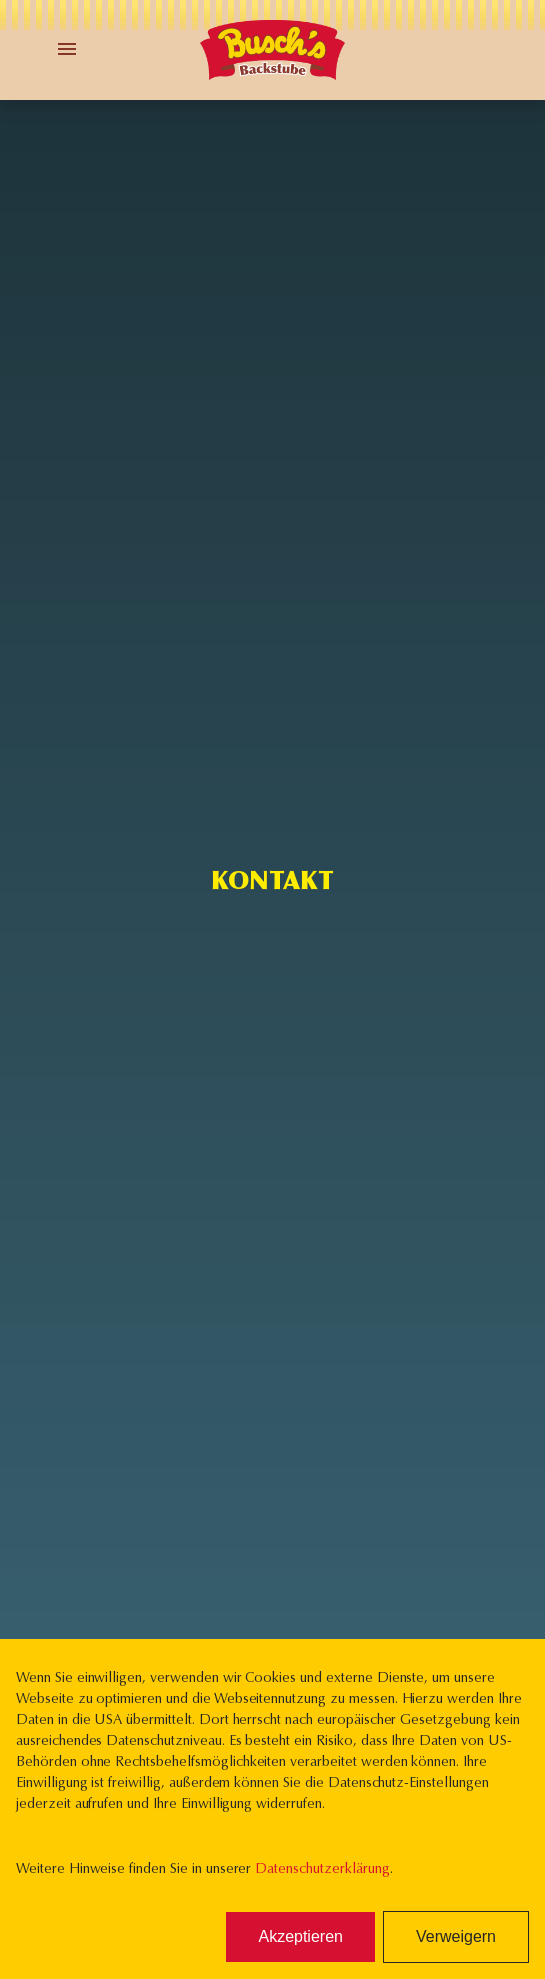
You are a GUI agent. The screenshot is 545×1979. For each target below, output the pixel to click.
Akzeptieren (300, 1936)
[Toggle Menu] (67, 49)
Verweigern (456, 1936)
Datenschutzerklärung (322, 1870)
